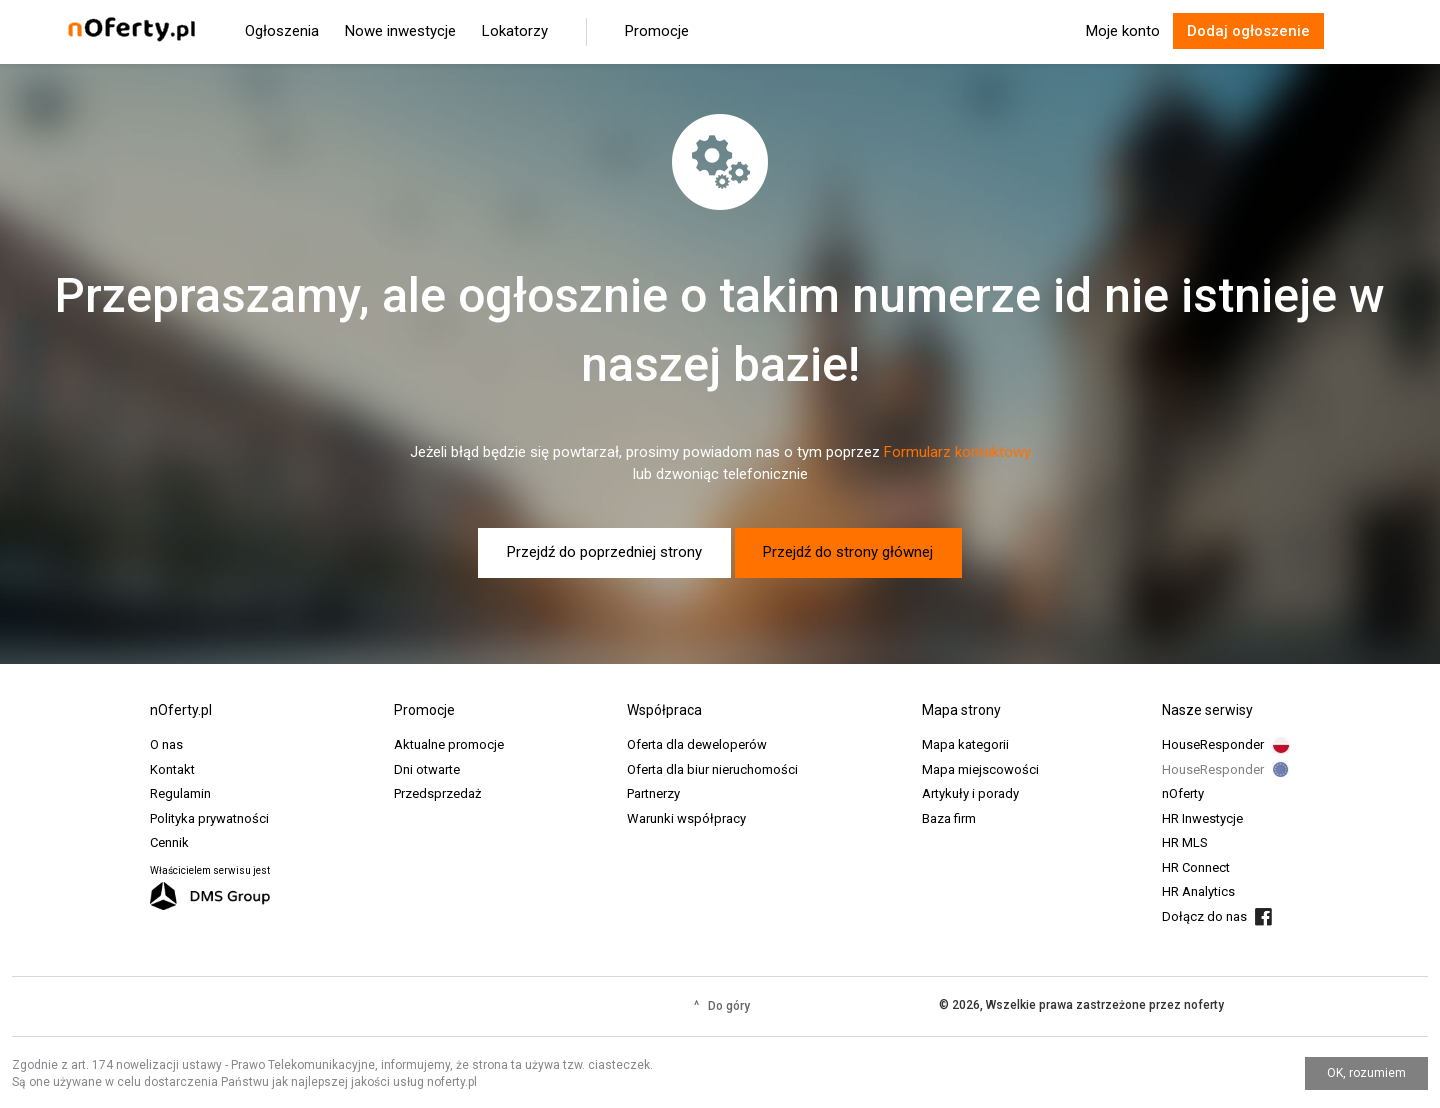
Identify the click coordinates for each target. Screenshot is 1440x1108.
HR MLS (1185, 842)
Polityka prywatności (209, 818)
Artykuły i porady (970, 793)
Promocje (657, 31)
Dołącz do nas (1204, 916)
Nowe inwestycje (400, 31)
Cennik (169, 842)
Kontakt (172, 769)
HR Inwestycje (1202, 818)
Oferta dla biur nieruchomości (712, 769)
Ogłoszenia (282, 31)
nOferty (1183, 793)
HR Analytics (1198, 891)
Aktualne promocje (449, 744)
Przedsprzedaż (437, 793)
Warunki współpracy (686, 818)
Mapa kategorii (965, 744)
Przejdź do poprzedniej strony (604, 552)
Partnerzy (653, 793)
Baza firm (949, 818)
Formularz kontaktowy (957, 452)
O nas (166, 744)
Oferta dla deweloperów (697, 744)
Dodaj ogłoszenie (1248, 31)
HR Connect (1196, 867)
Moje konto (1123, 31)
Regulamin (180, 793)
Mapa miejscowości (980, 769)
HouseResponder (1213, 744)
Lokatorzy (515, 31)
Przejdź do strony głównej (848, 552)
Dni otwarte (427, 769)
